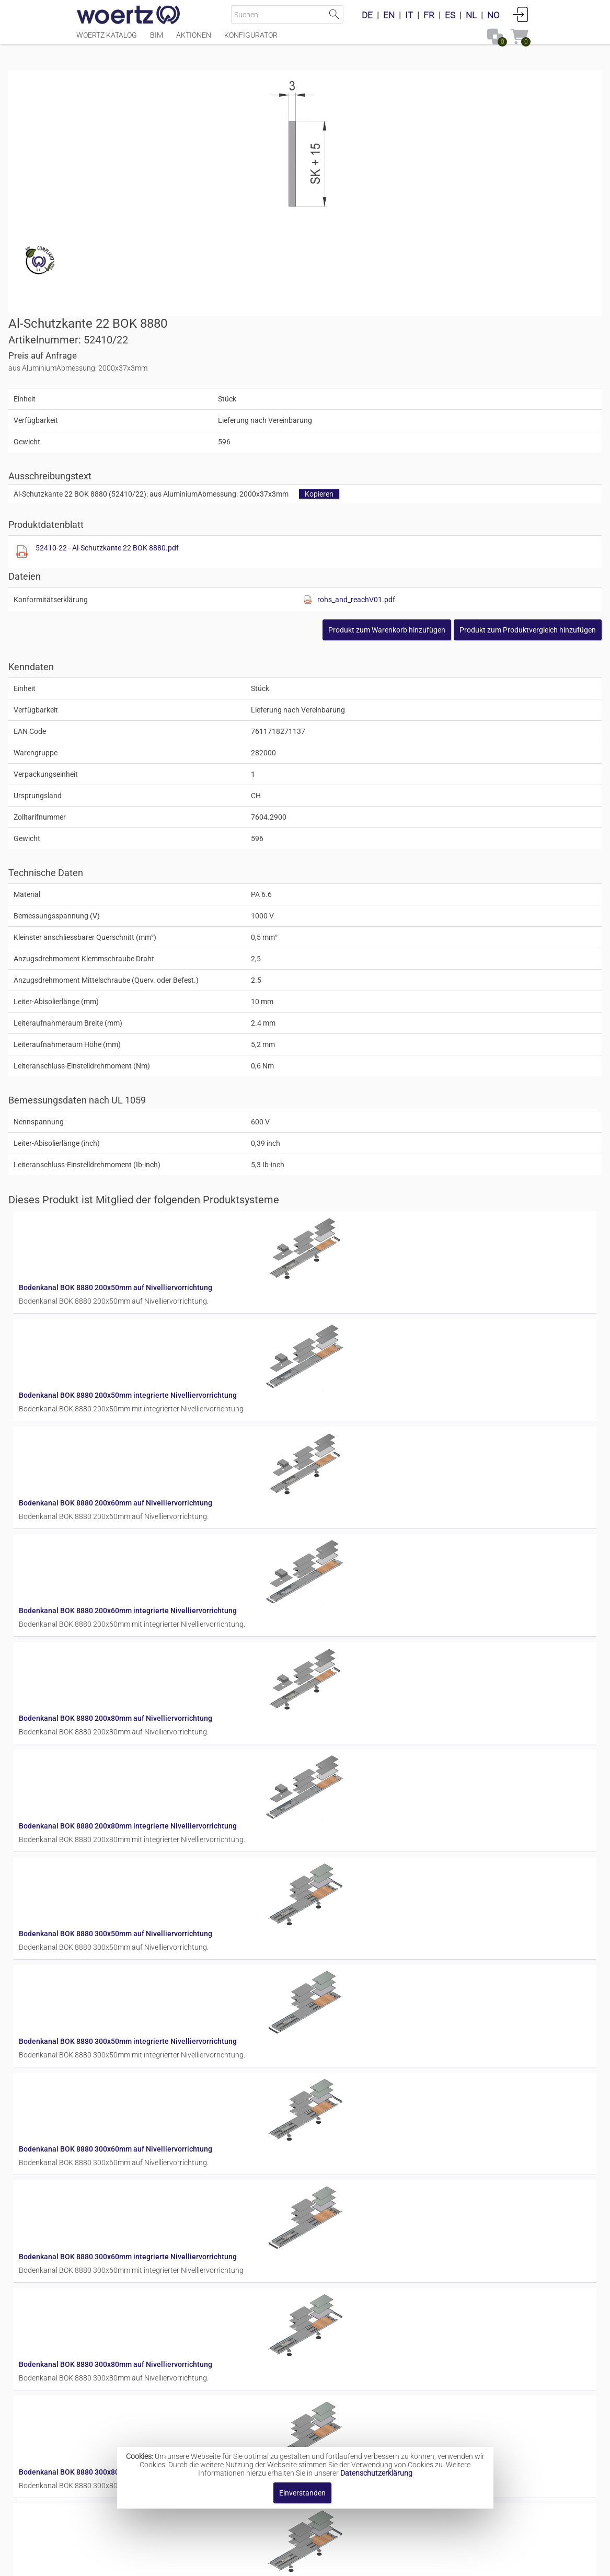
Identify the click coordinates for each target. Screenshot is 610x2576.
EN (389, 15)
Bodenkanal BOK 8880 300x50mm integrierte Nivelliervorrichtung (383, 1595)
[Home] (128, 15)
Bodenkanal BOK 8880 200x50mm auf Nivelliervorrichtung (370, 1013)
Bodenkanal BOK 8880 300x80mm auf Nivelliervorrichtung (370, 1844)
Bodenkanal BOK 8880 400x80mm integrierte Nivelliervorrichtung (383, 2426)
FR (428, 15)
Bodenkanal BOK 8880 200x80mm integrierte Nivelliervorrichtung (383, 1428)
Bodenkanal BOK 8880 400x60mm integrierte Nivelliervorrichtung (383, 2260)
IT (409, 15)
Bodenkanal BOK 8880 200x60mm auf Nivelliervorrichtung (370, 1179)
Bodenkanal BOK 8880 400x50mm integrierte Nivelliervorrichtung (383, 2093)
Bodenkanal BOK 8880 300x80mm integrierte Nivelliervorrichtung (383, 1927)
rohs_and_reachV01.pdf (477, 367)
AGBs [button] (300, 2563)
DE (367, 15)
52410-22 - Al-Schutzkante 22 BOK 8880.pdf (409, 316)
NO (493, 15)
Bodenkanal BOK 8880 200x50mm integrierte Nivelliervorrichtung (383, 1096)
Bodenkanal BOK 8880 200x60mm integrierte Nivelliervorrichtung (383, 1262)
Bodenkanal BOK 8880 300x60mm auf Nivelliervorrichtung (370, 1678)
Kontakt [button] (263, 2563)
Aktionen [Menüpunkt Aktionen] (193, 40)
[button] (460, 397)
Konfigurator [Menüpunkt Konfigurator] (251, 40)
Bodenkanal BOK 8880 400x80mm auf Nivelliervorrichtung (370, 2343)
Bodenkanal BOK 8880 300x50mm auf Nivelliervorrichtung (370, 1512)
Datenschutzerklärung (376, 2473)
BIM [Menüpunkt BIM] (156, 40)
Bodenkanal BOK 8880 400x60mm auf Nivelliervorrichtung (370, 2176)
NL (471, 15)
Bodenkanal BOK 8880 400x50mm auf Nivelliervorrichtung (370, 2010)
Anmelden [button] (520, 14)
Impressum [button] (216, 2563)
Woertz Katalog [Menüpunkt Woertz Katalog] (106, 40)
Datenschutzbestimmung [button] (368, 2563)
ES (450, 15)
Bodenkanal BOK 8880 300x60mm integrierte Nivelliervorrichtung (383, 1761)
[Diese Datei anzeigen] (324, 320)
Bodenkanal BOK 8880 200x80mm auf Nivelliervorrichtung (370, 1345)
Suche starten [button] (334, 14)
